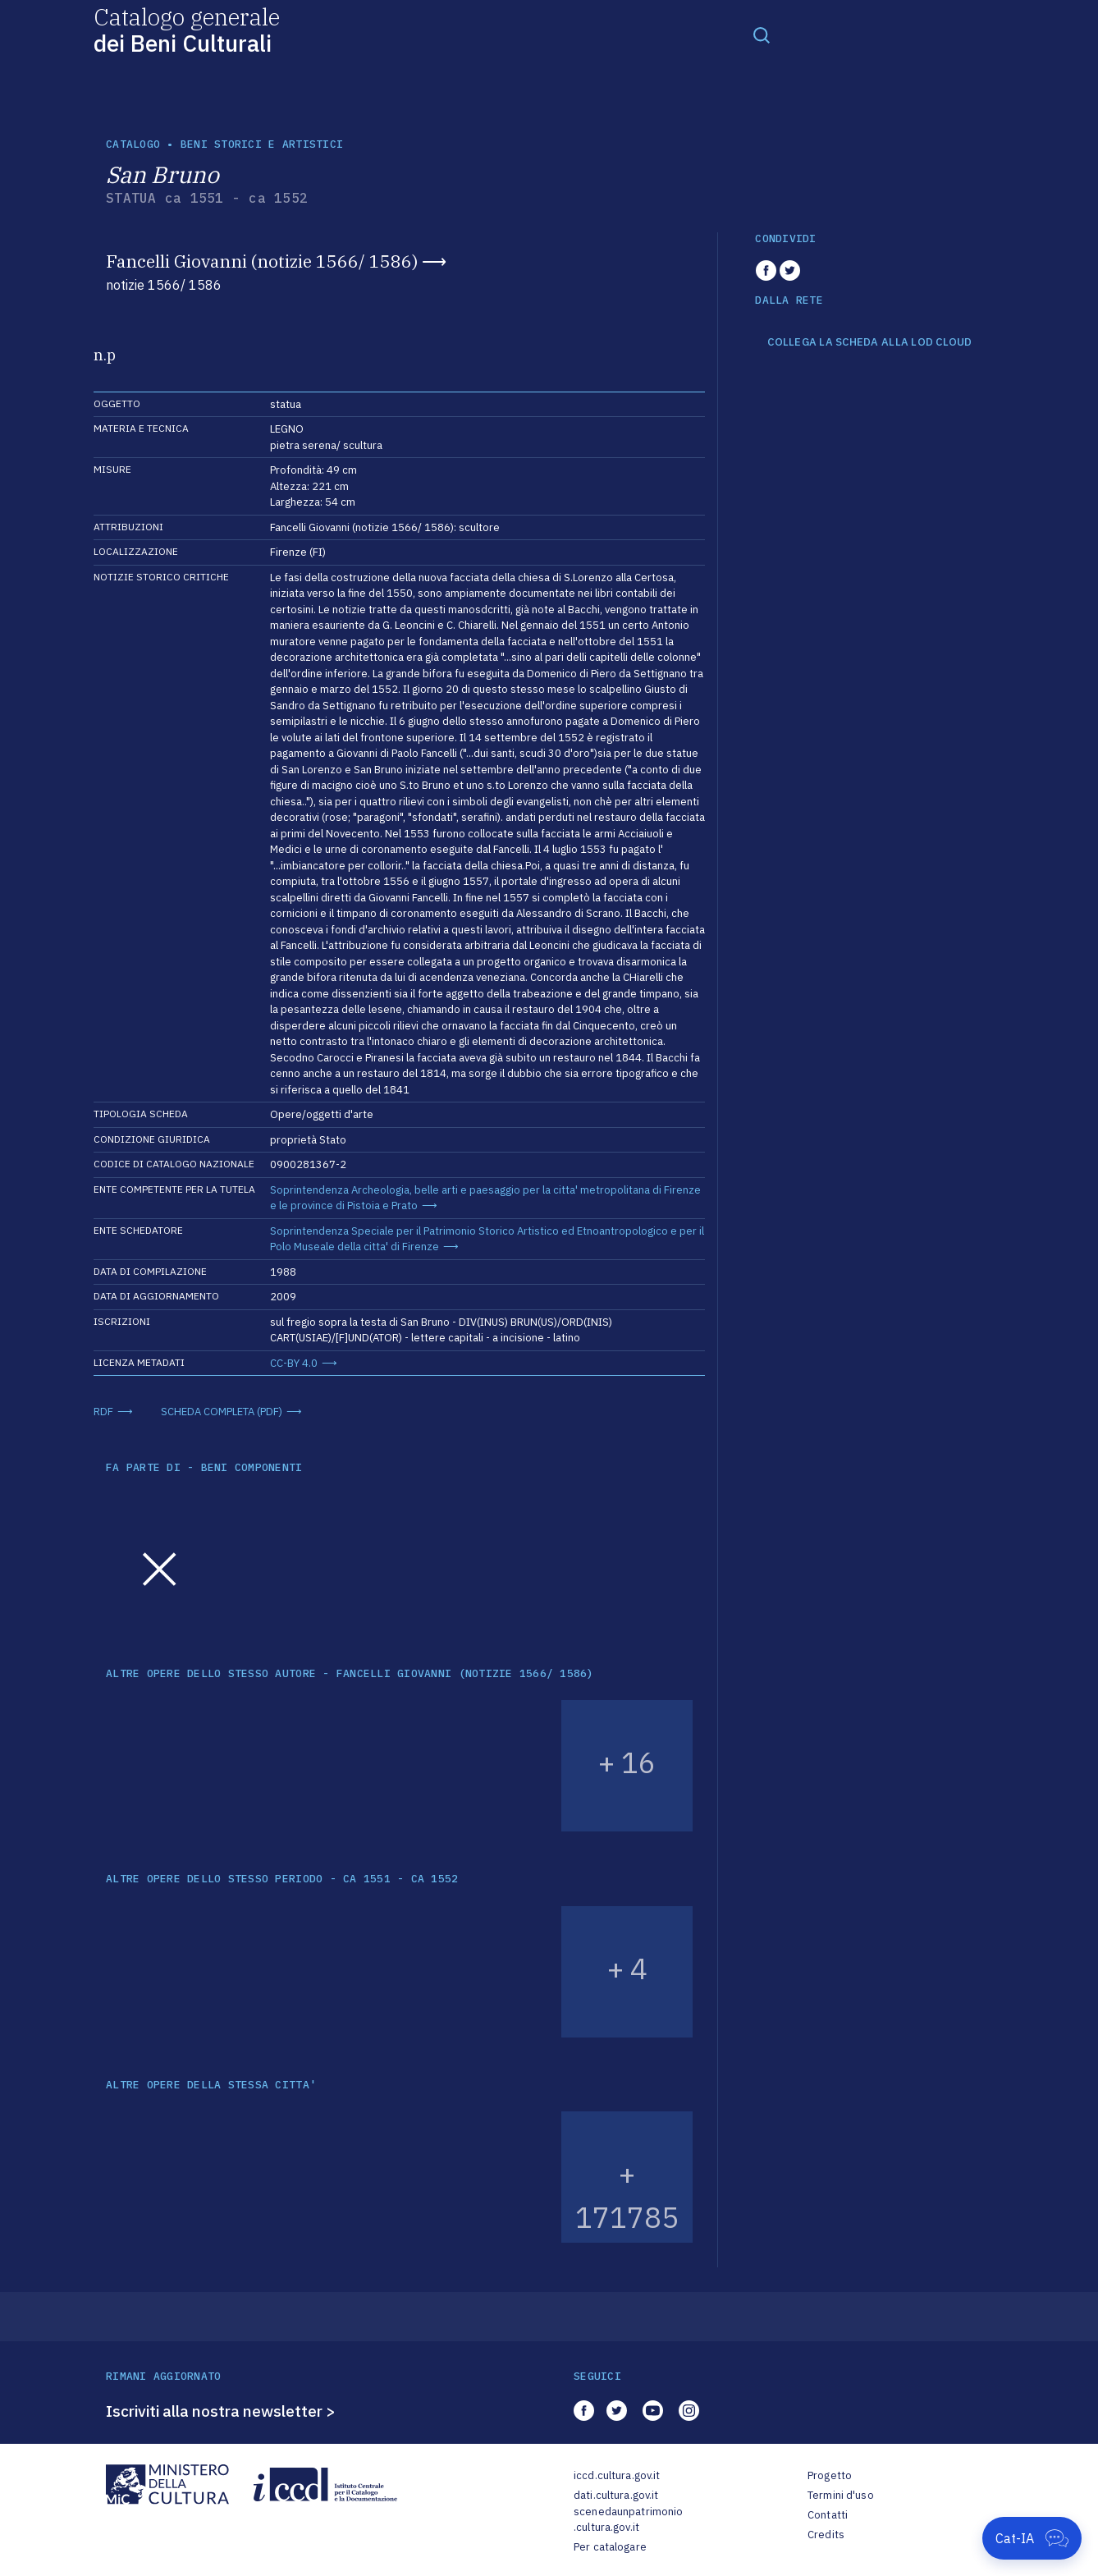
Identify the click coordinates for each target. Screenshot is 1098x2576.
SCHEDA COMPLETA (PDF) (221, 1412)
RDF (103, 1412)
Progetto (829, 2475)
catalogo (133, 144)
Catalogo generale (187, 29)
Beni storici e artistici (262, 144)
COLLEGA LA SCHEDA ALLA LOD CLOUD (869, 342)
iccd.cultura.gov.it (617, 2475)
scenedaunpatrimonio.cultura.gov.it (628, 2520)
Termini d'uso (840, 2495)
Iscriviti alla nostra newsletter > (221, 2411)
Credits (825, 2535)
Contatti (827, 2515)
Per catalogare (610, 2547)
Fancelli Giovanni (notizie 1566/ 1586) (262, 261)
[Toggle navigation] (762, 34)
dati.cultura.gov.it (616, 2495)
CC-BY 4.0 (294, 1363)
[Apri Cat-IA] (1032, 2538)
